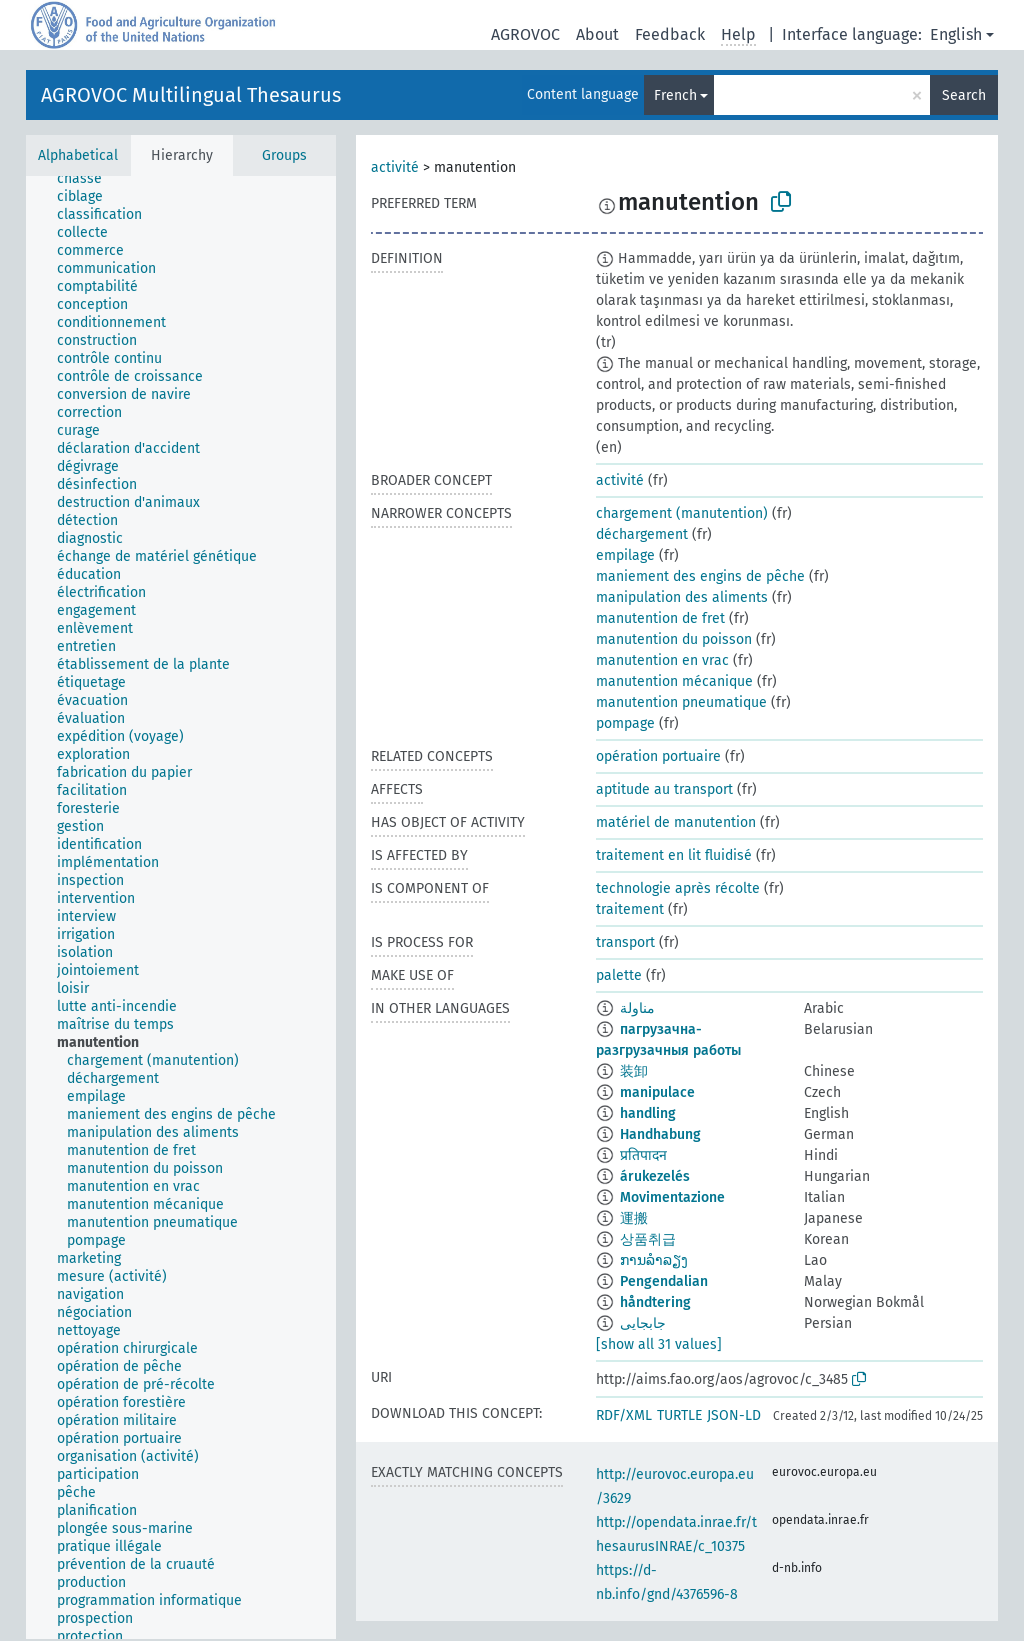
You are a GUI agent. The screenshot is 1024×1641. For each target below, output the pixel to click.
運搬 (634, 1218)
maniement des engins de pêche (700, 576)
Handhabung (660, 1134)
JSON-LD (734, 1415)
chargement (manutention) (682, 513)
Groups (284, 155)
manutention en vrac (662, 660)
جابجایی (643, 1323)
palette (619, 975)
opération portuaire (658, 756)
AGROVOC (525, 34)
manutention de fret (660, 618)
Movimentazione (672, 1197)
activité (395, 167)
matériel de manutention (676, 822)
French (675, 95)
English (956, 34)
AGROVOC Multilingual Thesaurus (191, 95)
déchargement (642, 534)
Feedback (670, 34)
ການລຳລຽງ (654, 1260)
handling (648, 1113)
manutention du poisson (674, 639)
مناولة (637, 1008)
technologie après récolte (678, 888)
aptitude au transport (664, 789)
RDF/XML (624, 1415)
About (597, 34)
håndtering (655, 1302)
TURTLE (679, 1415)
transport (625, 942)
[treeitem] (88, 179)
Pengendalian (664, 1281)
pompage (625, 723)
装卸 (634, 1071)
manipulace (657, 1092)
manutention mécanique (674, 681)
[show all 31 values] (659, 1344)
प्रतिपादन (643, 1155)
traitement (630, 909)
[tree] (181, 907)
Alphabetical (78, 155)
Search (964, 95)
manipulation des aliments (682, 597)
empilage (625, 555)
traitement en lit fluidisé (674, 855)
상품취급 (648, 1239)
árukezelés (655, 1176)
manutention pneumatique (681, 702)
